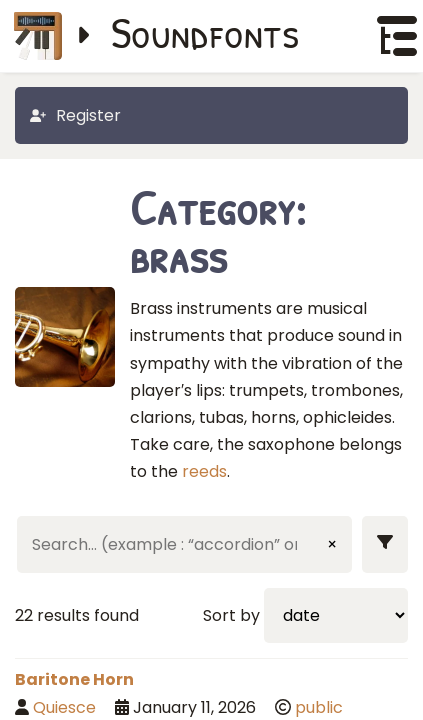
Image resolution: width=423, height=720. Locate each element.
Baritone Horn (74, 679)
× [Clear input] (332, 544)
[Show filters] (385, 544)
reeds (204, 471)
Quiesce (64, 707)
